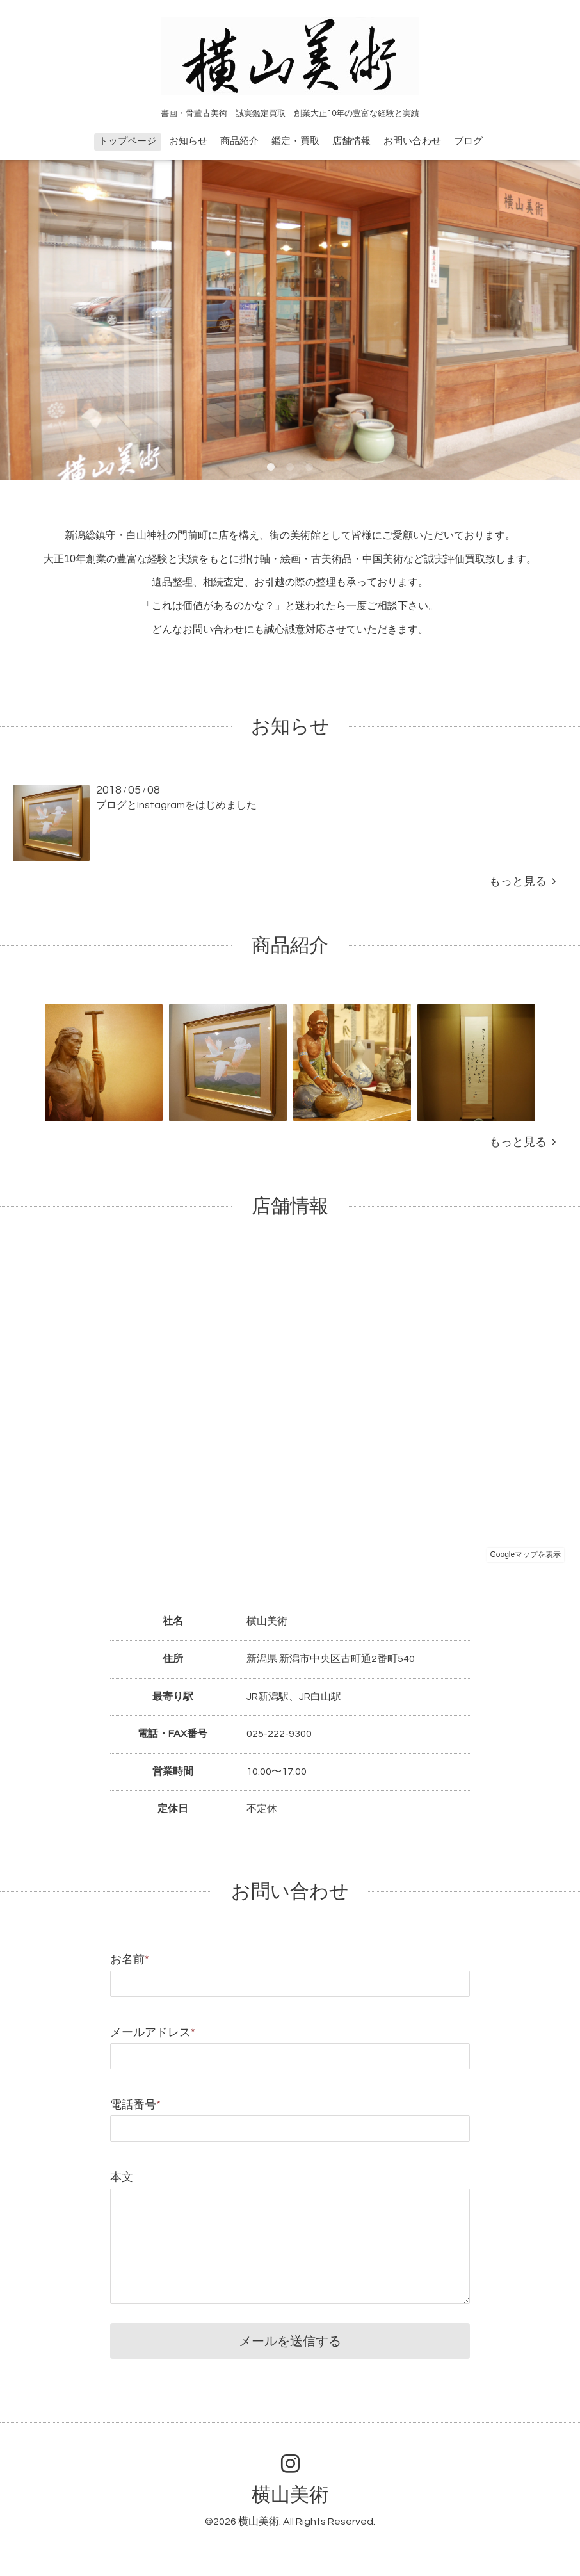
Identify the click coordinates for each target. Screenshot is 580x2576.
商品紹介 (239, 141)
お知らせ (188, 141)
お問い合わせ (412, 141)
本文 (121, 2177)
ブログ (468, 141)
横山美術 (290, 2495)
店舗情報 (351, 141)
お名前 (129, 1959)
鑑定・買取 (295, 141)
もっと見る (522, 882)
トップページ (127, 141)
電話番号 (135, 2105)
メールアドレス (152, 2032)
